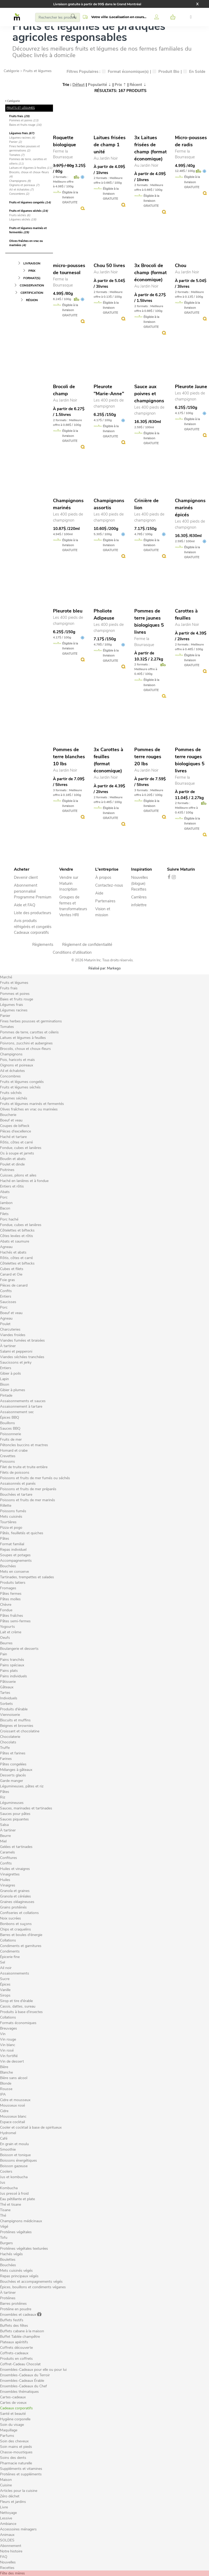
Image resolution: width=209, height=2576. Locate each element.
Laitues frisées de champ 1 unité (110, 144)
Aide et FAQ (24, 905)
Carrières (139, 897)
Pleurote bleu (67, 611)
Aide (99, 893)
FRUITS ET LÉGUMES (21, 108)
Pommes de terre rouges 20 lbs (147, 756)
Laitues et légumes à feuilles (30, 168)
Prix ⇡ (120, 84)
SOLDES (7, 2540)
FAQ (3, 2556)
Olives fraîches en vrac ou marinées (26, 243)
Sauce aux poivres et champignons (149, 393)
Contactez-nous (109, 885)
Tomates (16, 155)
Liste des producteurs (32, 912)
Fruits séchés (19, 215)
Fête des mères (12, 2573)
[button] (113, 17)
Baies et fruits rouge (25, 125)
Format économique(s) (125, 71)
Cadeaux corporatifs (31, 932)
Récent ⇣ (138, 84)
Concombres (19, 194)
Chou (180, 265)
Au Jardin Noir (106, 158)
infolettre (139, 905)
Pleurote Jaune (191, 386)
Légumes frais (21, 133)
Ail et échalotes (21, 190)
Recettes (138, 889)
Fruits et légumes (37, 70)
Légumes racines (22, 138)
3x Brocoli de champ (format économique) (150, 272)
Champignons (20, 181)
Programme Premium (32, 897)
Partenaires (105, 901)
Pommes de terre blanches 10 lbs (69, 756)
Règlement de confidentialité (87, 944)
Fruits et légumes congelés (30, 202)
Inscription (68, 889)
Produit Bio (165, 71)
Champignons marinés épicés (190, 507)
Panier (15, 142)
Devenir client (26, 877)
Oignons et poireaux (24, 185)
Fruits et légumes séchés (28, 211)
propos (105, 877)
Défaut (78, 84)
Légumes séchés (22, 219)
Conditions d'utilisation (72, 952)
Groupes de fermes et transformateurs (73, 903)
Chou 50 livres (109, 265)
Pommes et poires (23, 120)
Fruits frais (19, 116)
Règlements (42, 944)
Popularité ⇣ (99, 84)
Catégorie (11, 70)
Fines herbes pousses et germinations (24, 148)
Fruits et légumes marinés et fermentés (28, 230)
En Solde (194, 71)
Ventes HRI (69, 915)
